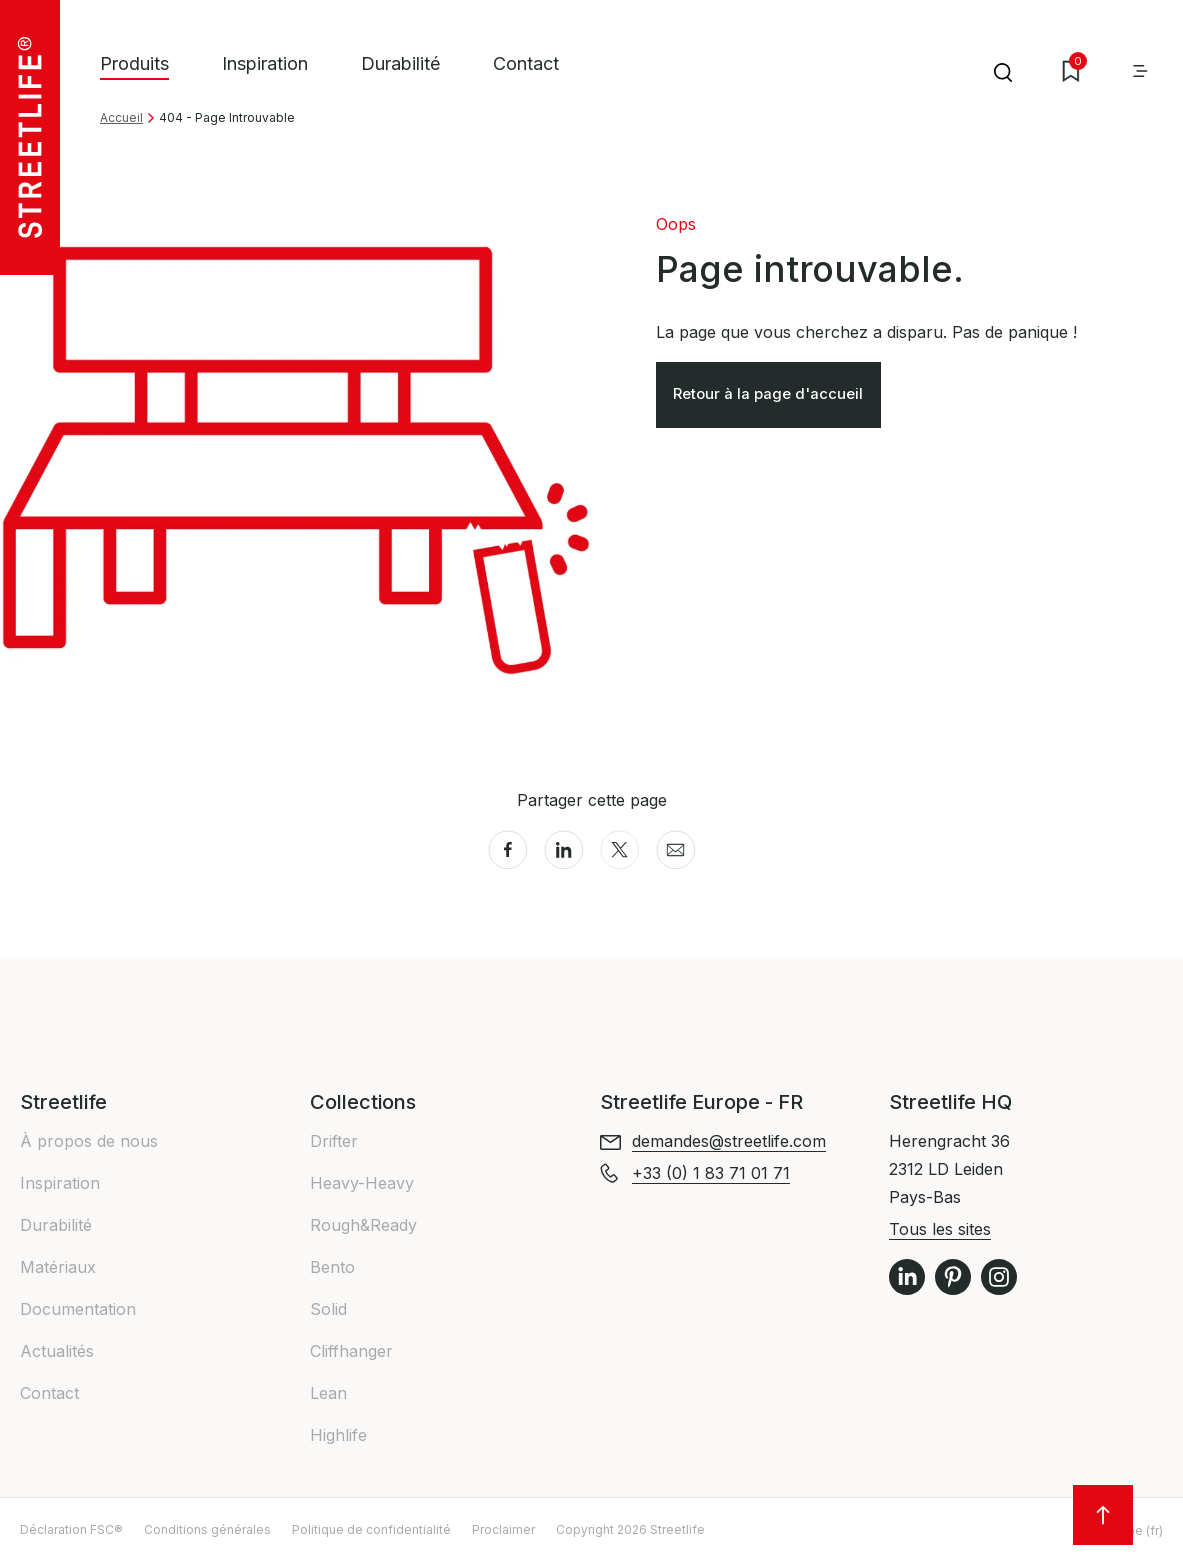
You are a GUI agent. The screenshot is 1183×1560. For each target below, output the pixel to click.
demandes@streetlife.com (729, 1141)
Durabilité (400, 63)
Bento (332, 1267)
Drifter (334, 1141)
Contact (526, 63)
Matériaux (58, 1267)
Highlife (338, 1435)
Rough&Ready (363, 1225)
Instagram (999, 1277)
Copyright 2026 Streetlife (630, 1529)
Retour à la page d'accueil (775, 398)
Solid (328, 1309)
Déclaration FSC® (71, 1529)
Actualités (57, 1351)
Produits (134, 63)
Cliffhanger (351, 1351)
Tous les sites (940, 1229)
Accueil (121, 117)
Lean (328, 1393)
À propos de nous (89, 1141)
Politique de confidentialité (371, 1529)
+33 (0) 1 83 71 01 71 (711, 1173)
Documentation (78, 1309)
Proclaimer (503, 1529)
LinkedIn (907, 1277)
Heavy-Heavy (362, 1183)
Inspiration (265, 63)
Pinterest (953, 1277)
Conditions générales (207, 1529)
